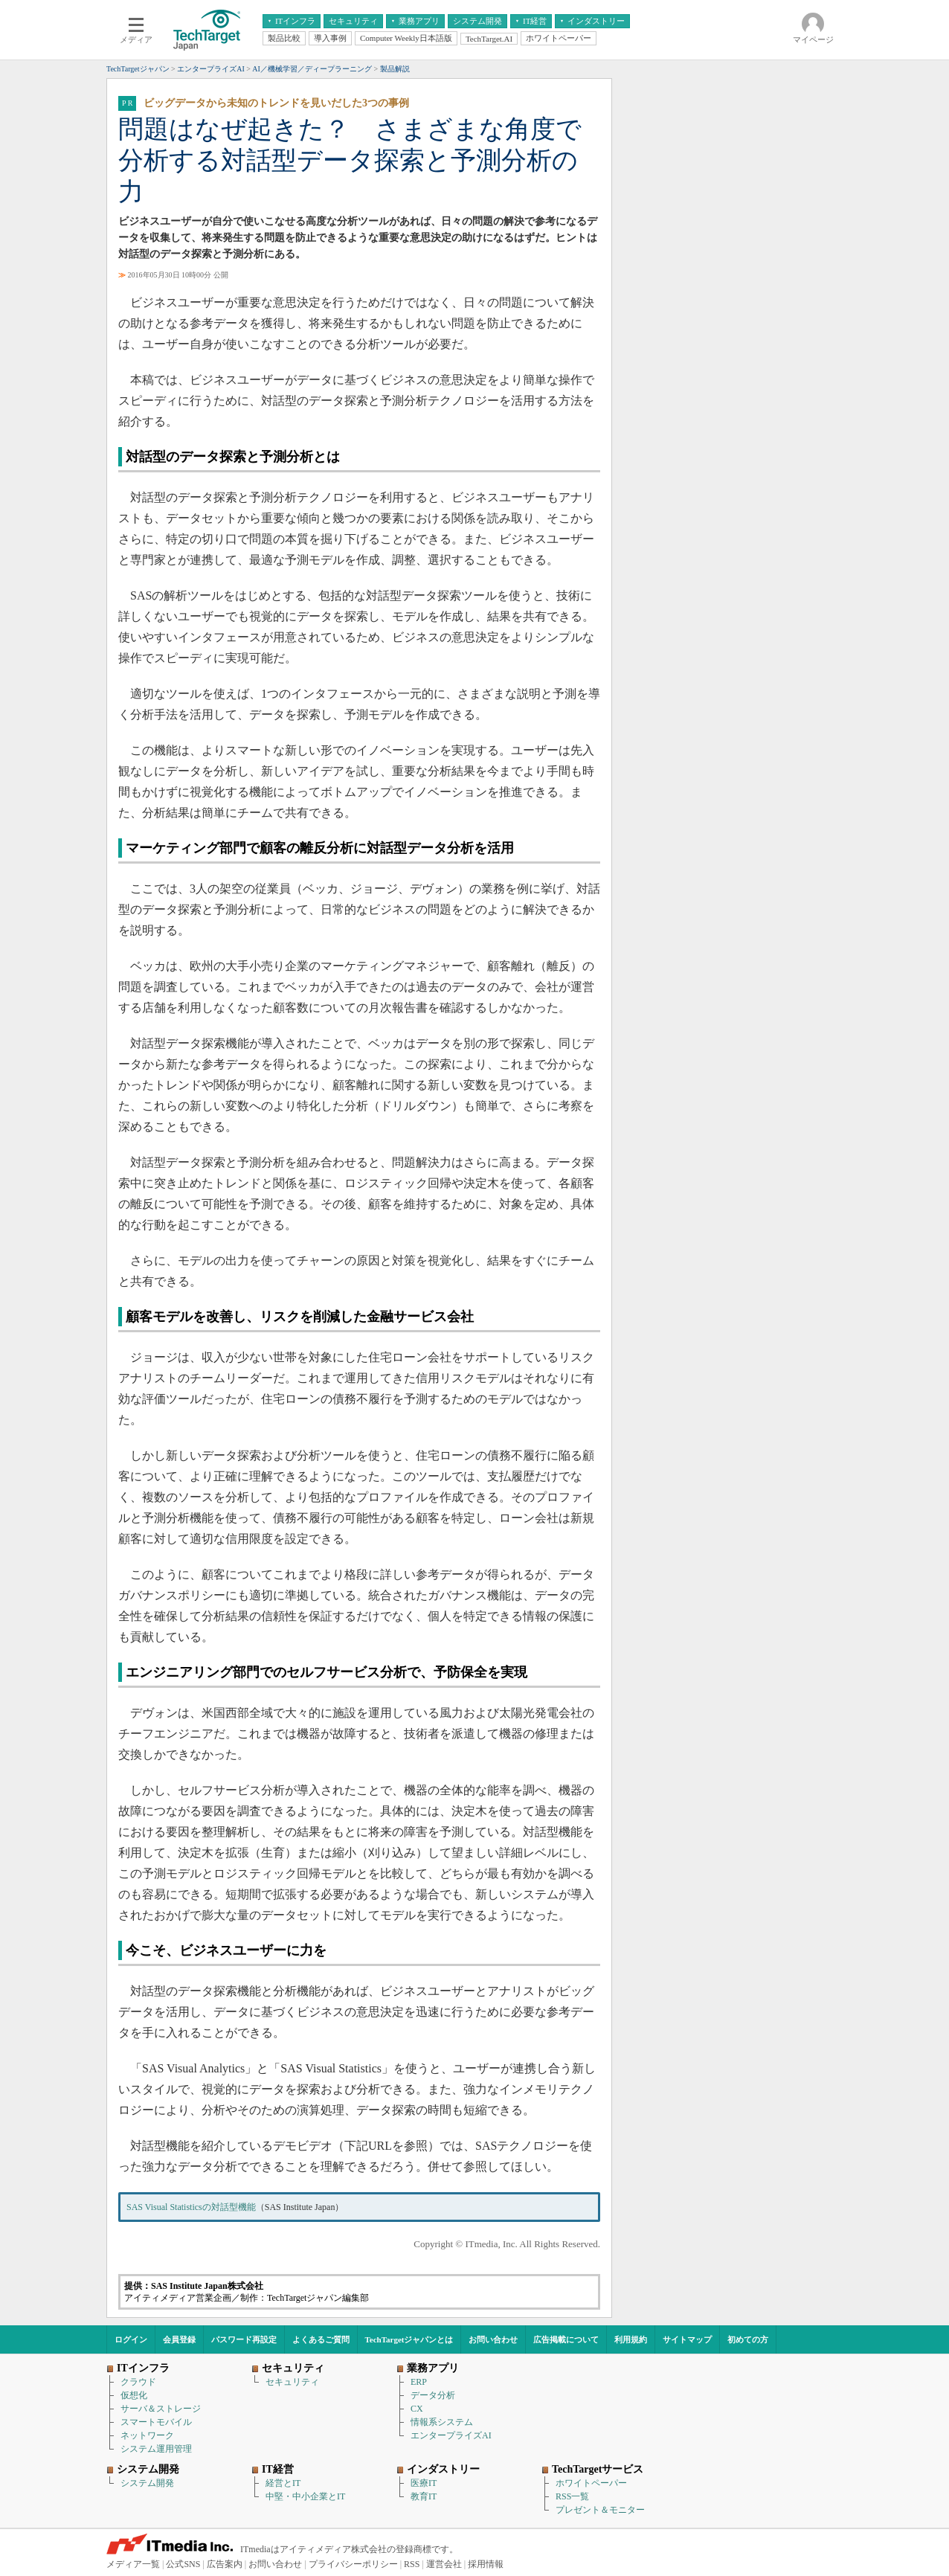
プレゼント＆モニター (600, 2510)
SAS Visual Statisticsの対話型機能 (191, 2207)
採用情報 (486, 2564)
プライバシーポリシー (353, 2564)
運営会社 (444, 2564)
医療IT (424, 2483)
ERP (419, 2382)
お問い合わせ (493, 2339)
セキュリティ (292, 2382)
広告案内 (224, 2564)
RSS (411, 2564)
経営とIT (283, 2483)
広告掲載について (566, 2339)
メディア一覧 (133, 2564)
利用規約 (630, 2339)
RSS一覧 (572, 2496)
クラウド (138, 2382)
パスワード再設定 (244, 2339)
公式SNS (183, 2564)
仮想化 (133, 2395)
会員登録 (179, 2339)
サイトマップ (687, 2339)
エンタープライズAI (451, 2435)
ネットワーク (147, 2435)
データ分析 (433, 2395)
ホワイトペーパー (591, 2483)
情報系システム (442, 2422)
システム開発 (147, 2483)
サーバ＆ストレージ (160, 2408)
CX (417, 2408)
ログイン (131, 2339)
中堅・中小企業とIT (305, 2496)
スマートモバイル (156, 2422)
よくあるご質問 (321, 2339)
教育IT (424, 2496)
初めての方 (747, 2339)
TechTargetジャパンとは (409, 2339)
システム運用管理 (156, 2449)
